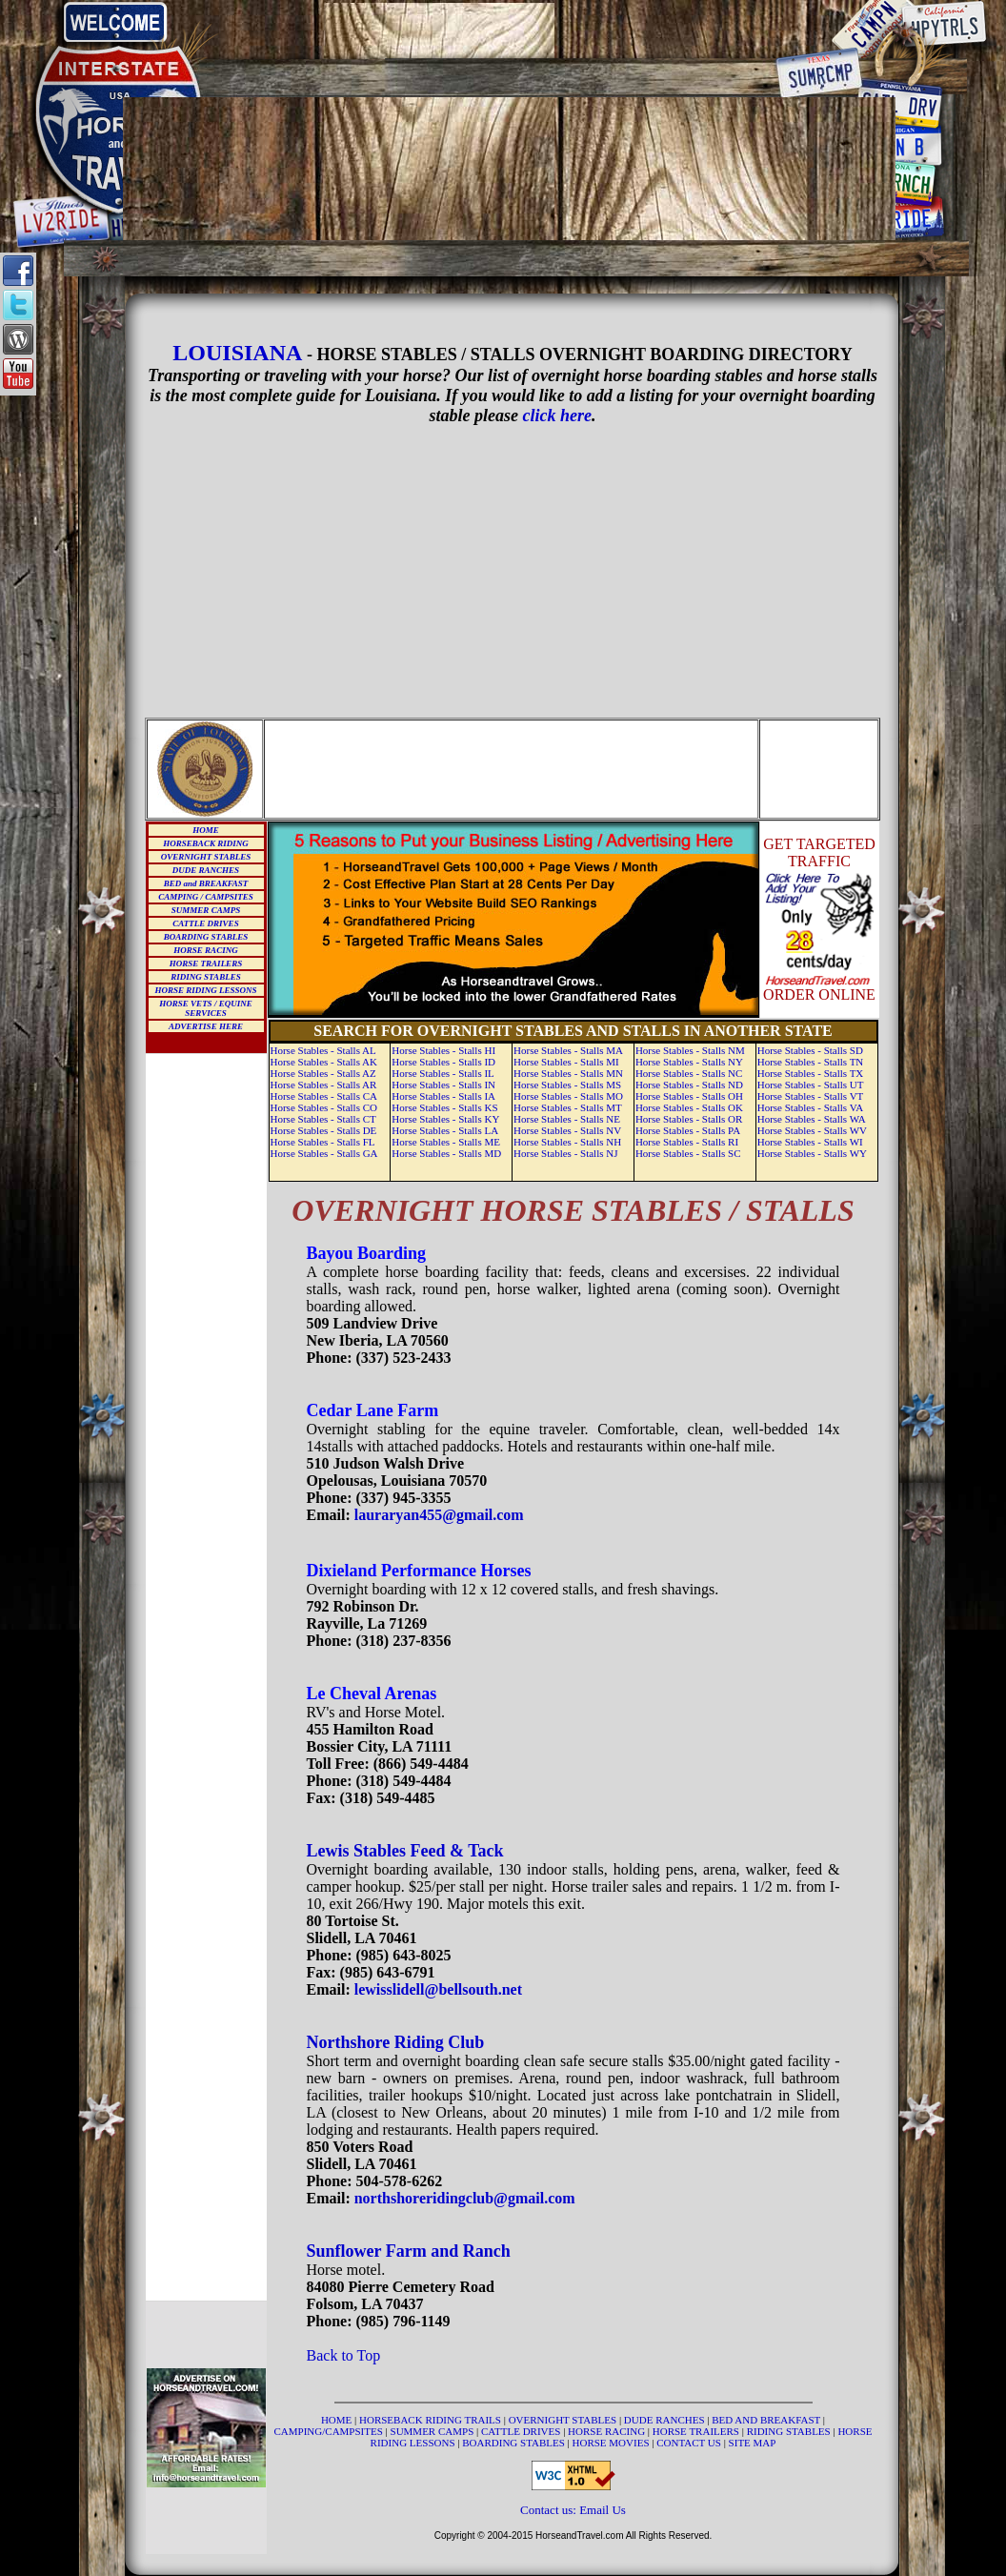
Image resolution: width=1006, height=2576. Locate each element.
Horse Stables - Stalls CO (324, 1107)
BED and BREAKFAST (206, 883)
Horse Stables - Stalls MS (567, 1084)
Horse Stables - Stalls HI (443, 1050)
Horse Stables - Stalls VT (810, 1096)
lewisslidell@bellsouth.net (438, 1989)
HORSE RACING (205, 950)
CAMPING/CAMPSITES (330, 2431)
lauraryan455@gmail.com (439, 1515)
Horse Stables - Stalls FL (323, 1141)
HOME (205, 830)
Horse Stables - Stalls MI (566, 1061)
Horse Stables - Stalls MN (568, 1073)
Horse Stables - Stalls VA (810, 1107)
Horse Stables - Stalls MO (568, 1096)
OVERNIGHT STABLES (206, 857)
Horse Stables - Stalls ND (689, 1084)
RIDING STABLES (205, 977)
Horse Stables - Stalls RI (686, 1141)
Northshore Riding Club (396, 2042)
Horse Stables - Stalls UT (810, 1084)
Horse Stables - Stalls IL (443, 1073)
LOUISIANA (236, 352)
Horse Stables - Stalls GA (324, 1153)
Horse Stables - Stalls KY (445, 1119)
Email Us (602, 2510)
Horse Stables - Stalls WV (812, 1130)
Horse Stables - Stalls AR (324, 1084)
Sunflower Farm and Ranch (409, 2251)
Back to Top (344, 2355)
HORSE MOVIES (611, 2442)
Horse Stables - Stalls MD (446, 1153)
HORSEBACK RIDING (205, 843)
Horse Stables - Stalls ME (446, 1141)
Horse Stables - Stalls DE (324, 1130)
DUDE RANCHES (205, 870)
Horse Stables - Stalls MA (568, 1050)
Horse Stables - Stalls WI (810, 1141)
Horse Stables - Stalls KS (444, 1107)
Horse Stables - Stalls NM (690, 1050)
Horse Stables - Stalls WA (811, 1119)
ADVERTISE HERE (206, 1026)
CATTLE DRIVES (205, 923)
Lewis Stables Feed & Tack (405, 1850)
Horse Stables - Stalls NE (566, 1119)
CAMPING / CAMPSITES (205, 897)
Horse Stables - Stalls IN (443, 1084)
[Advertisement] (510, 30)
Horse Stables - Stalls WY (812, 1153)
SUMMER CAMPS (205, 910)
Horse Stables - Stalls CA (324, 1096)
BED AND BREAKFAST (766, 2419)
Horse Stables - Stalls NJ (565, 1153)
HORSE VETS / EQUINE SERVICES (205, 1008)
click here (557, 415)
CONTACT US (689, 2442)
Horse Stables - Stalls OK (689, 1107)
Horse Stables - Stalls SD (810, 1050)
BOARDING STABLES (206, 937)
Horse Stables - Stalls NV (567, 1130)
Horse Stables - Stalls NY (689, 1061)
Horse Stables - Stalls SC (688, 1153)
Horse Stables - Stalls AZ (323, 1073)
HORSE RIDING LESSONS (205, 990)
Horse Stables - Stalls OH (689, 1096)
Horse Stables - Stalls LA (445, 1130)
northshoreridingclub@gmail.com (464, 2198)
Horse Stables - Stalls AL (323, 1050)
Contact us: (549, 2510)
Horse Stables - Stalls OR (688, 1119)
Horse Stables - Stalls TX (810, 1073)
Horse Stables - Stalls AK (324, 1061)
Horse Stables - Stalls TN (810, 1061)
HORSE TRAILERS (206, 963)
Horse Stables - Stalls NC (688, 1073)
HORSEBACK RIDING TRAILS (431, 2419)
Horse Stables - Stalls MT (567, 1107)
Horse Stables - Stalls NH (567, 1141)
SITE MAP (752, 2442)
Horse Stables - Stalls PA (687, 1130)
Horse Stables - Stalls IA (443, 1096)
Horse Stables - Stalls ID (443, 1061)
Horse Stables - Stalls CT (323, 1119)
